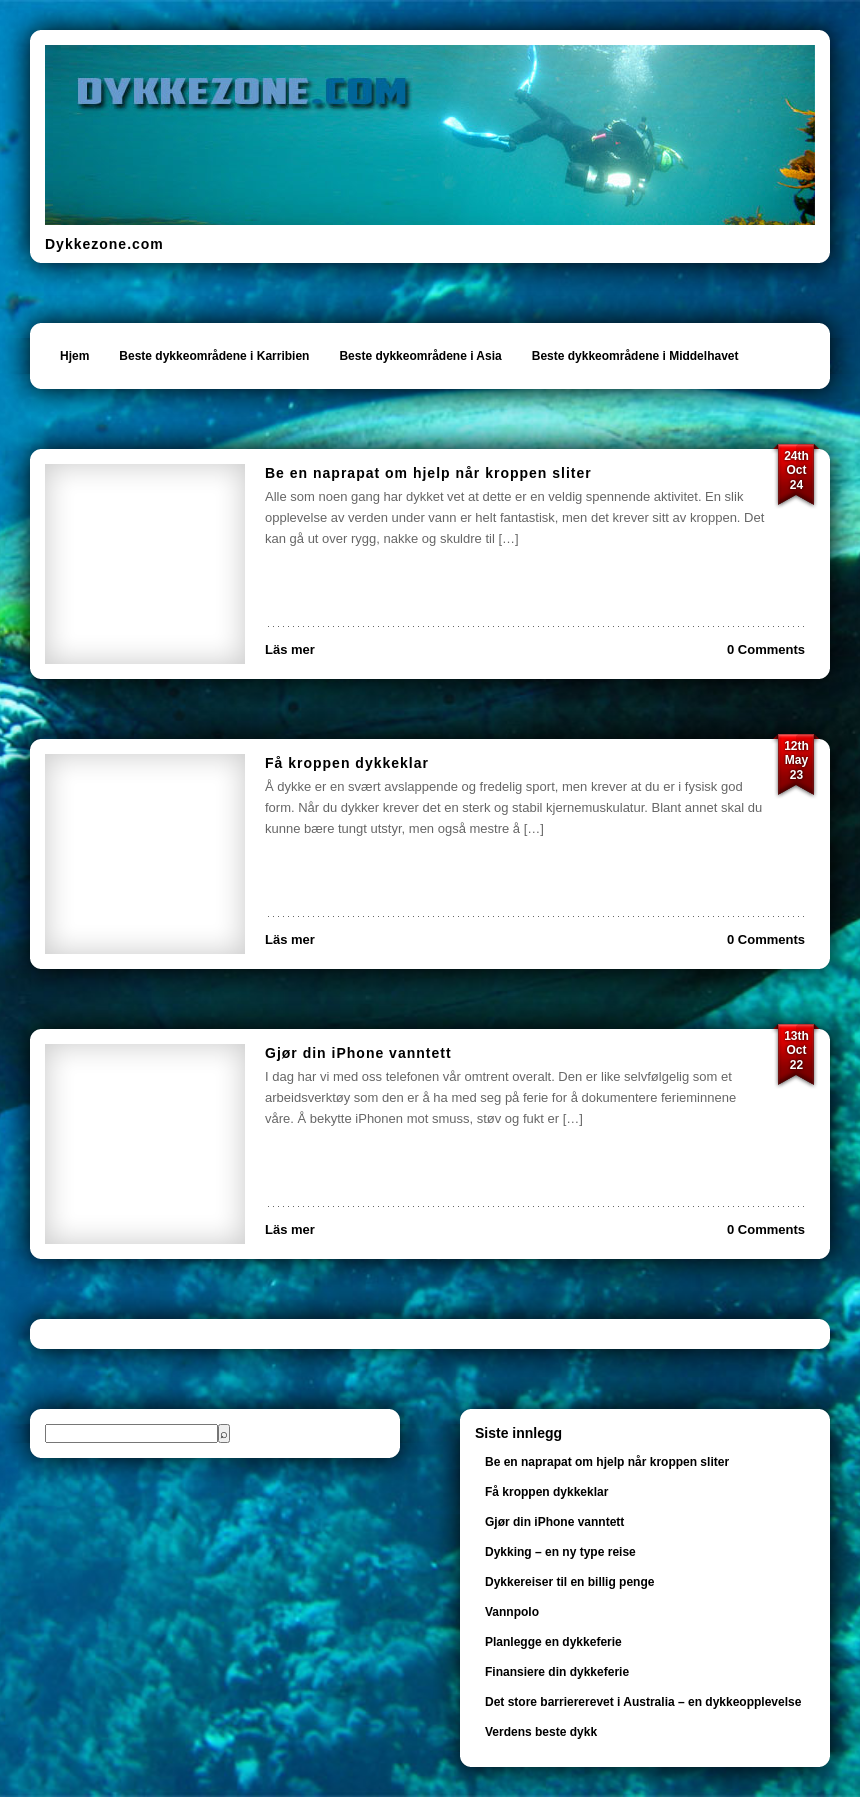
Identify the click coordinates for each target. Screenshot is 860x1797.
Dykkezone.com (104, 244)
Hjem (74, 356)
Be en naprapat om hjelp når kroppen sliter (428, 473)
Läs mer (290, 649)
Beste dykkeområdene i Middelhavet (635, 356)
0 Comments (766, 649)
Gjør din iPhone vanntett (358, 1053)
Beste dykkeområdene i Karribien (214, 356)
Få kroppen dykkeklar (347, 763)
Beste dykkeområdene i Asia (420, 356)
